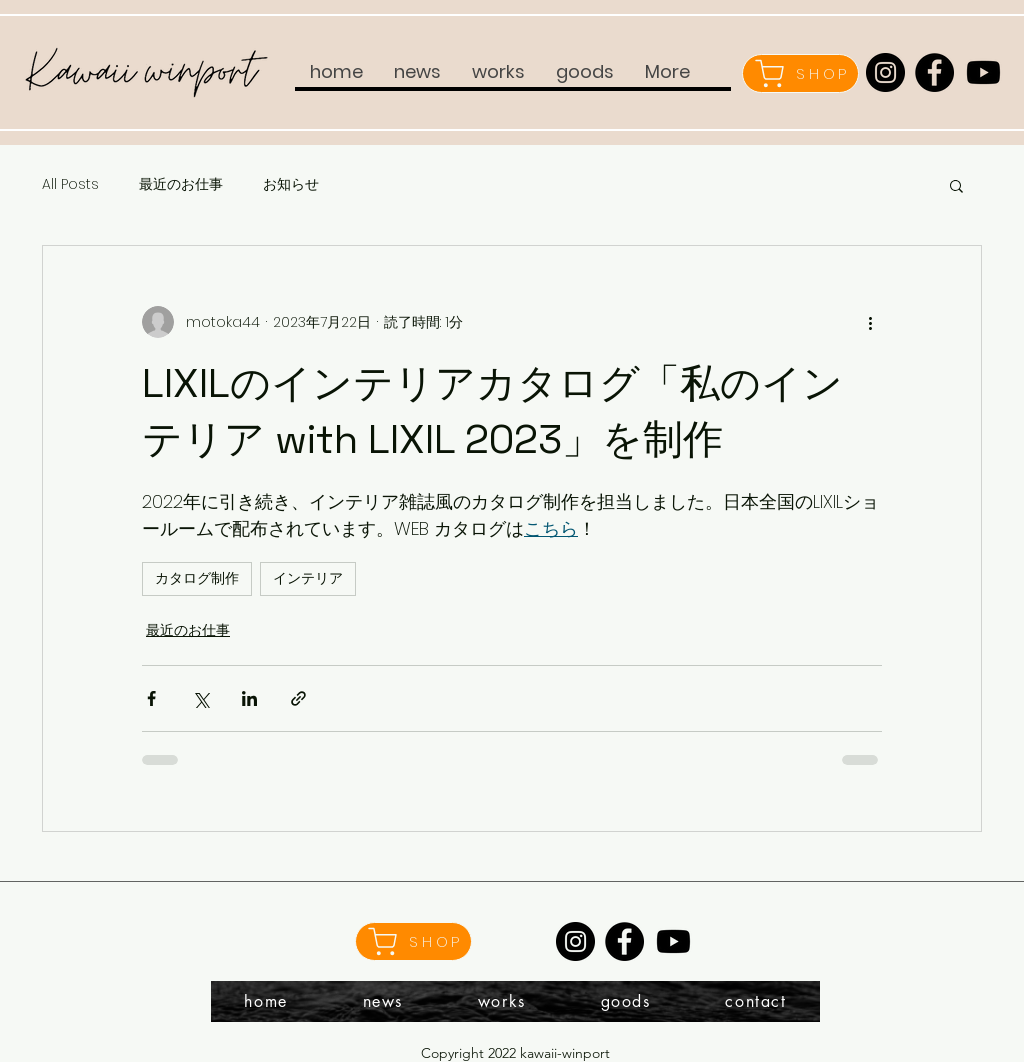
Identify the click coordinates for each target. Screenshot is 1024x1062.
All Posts (70, 184)
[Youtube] (983, 72)
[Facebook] (934, 72)
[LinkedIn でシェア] (249, 698)
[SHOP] (800, 73)
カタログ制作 (197, 578)
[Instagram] (885, 72)
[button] (956, 185)
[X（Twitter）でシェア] (200, 698)
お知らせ (291, 184)
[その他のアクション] (870, 322)
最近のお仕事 (181, 184)
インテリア (308, 578)
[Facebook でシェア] (151, 698)
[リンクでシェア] (298, 698)
